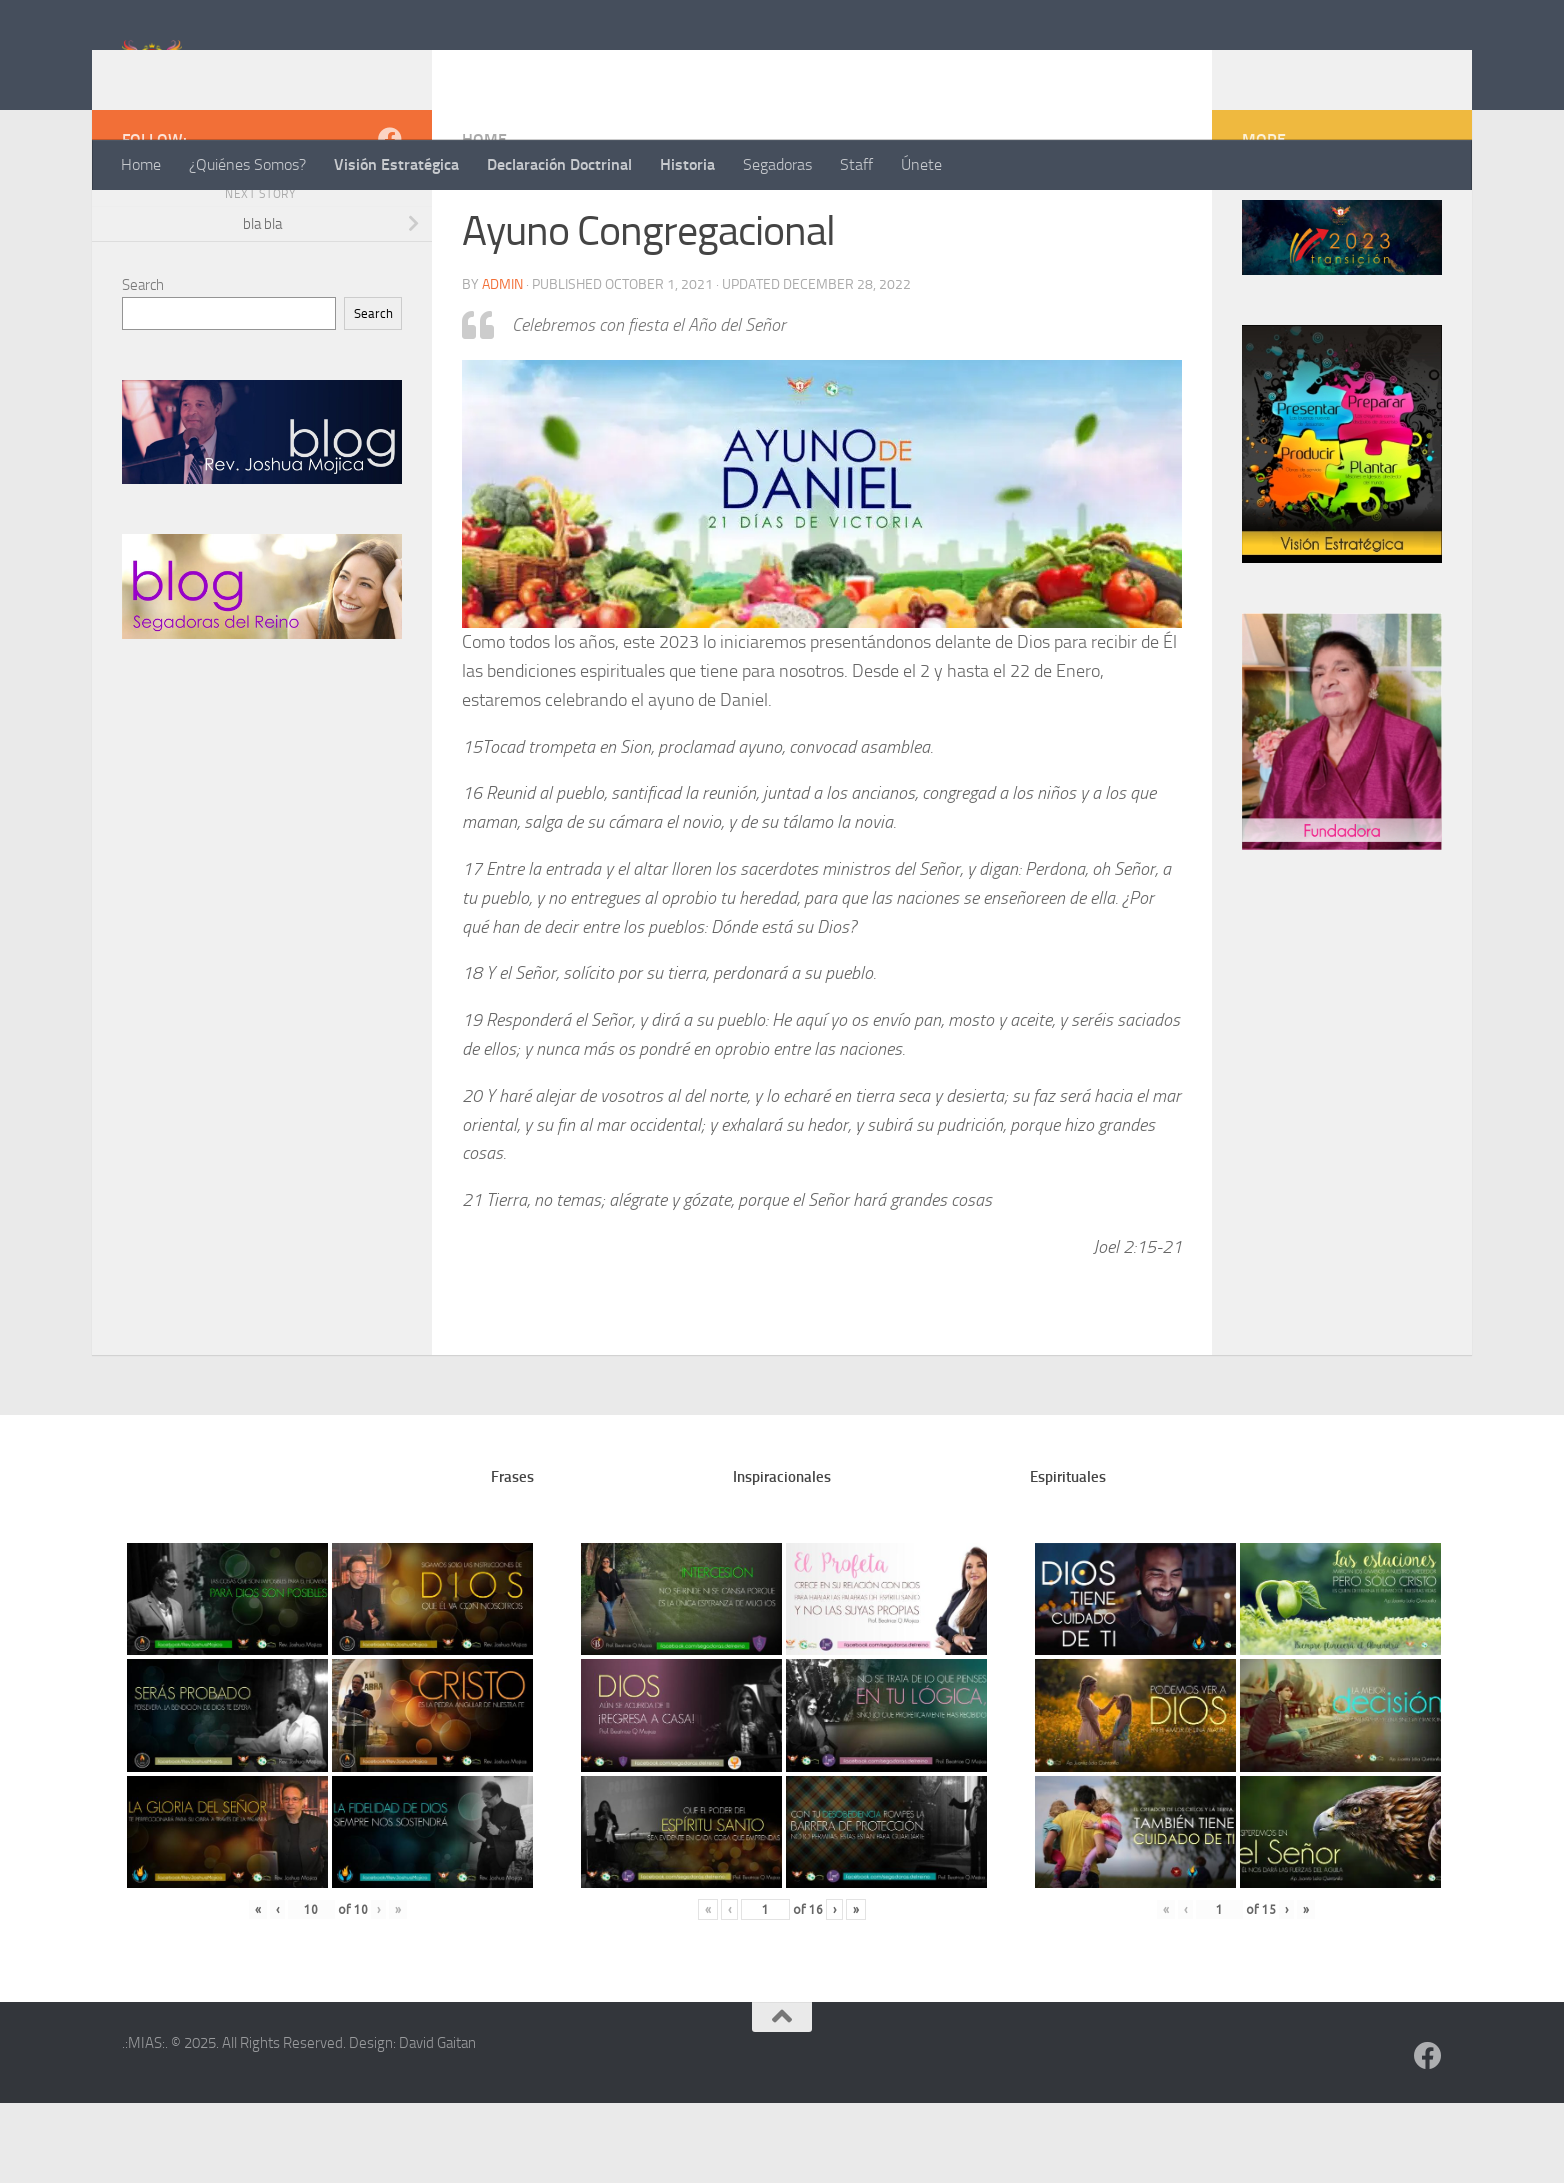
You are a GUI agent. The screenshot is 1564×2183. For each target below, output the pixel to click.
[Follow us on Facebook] (390, 219)
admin (502, 364)
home (484, 219)
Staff (856, 164)
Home (141, 164)
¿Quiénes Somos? (247, 164)
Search (143, 365)
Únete (921, 164)
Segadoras (777, 164)
